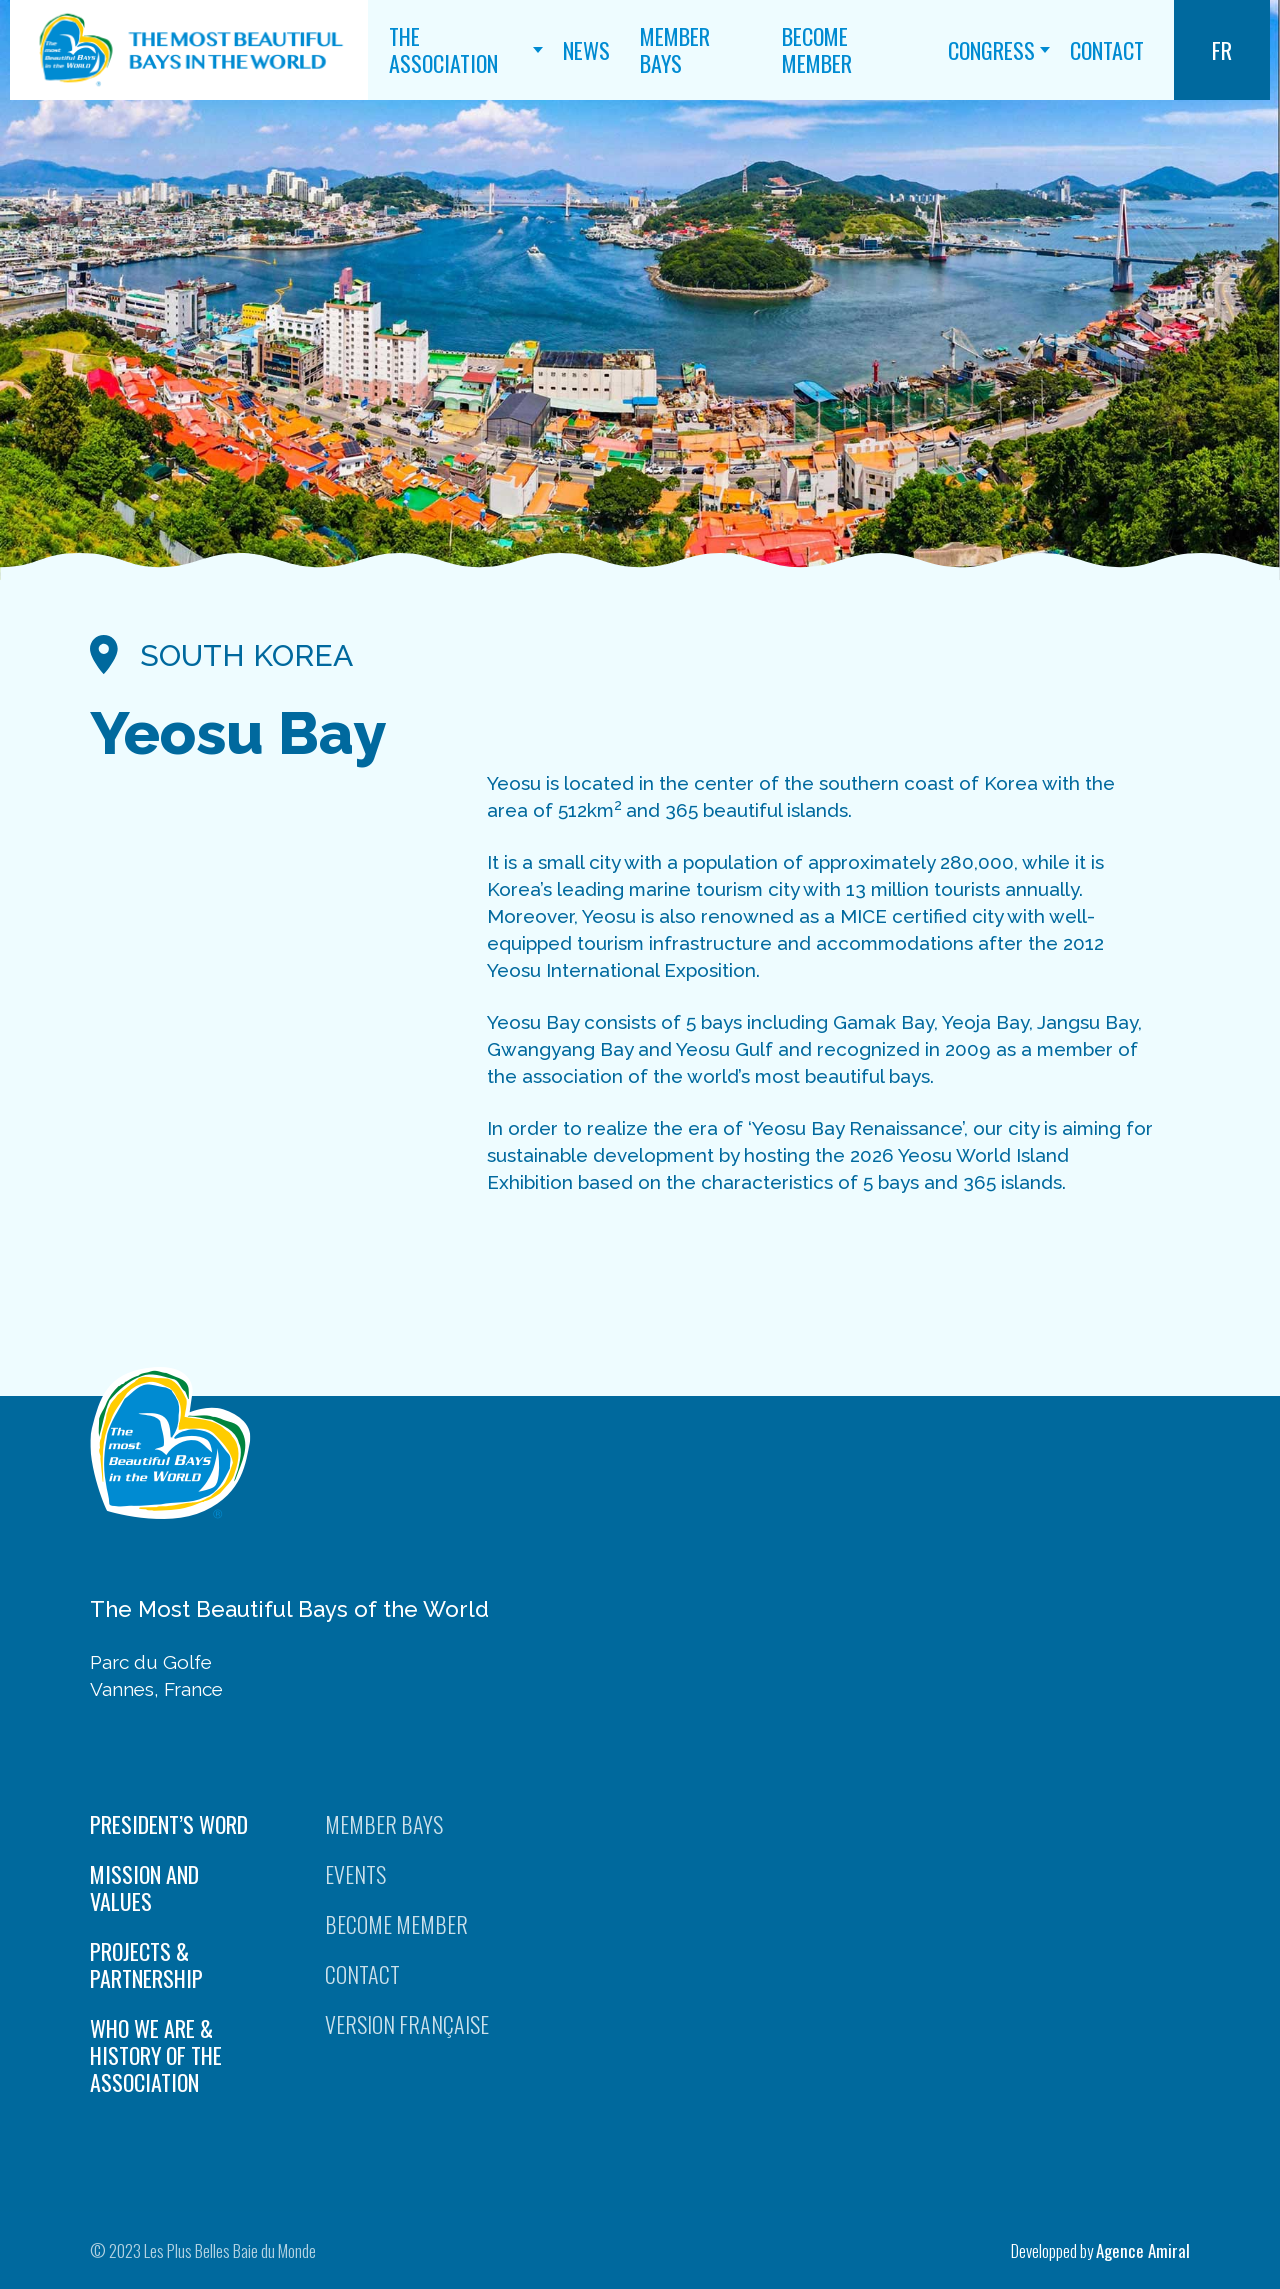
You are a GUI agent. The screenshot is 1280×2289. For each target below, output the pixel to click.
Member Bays (675, 49)
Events (355, 1874)
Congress (991, 50)
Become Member (817, 49)
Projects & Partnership (146, 1965)
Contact (1107, 50)
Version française (407, 2024)
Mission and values (144, 1888)
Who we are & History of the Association (156, 2055)
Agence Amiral (1143, 2250)
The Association (443, 49)
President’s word (169, 1824)
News (586, 50)
